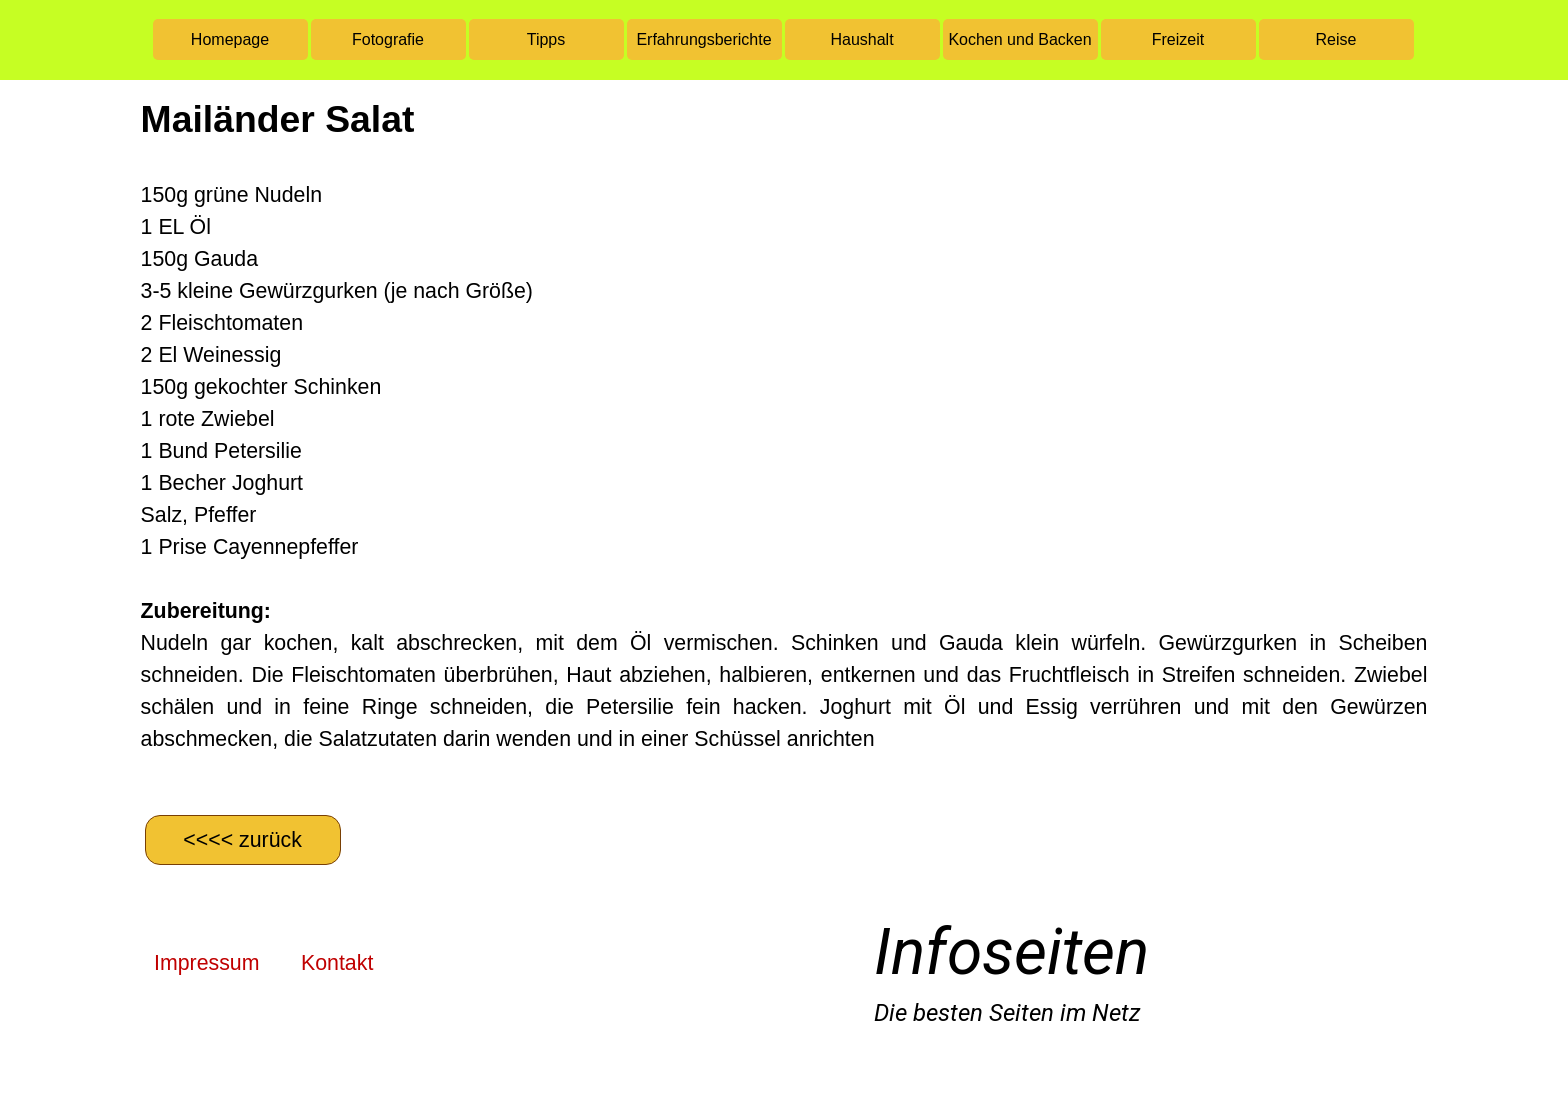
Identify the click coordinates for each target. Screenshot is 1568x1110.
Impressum (206, 963)
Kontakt (337, 963)
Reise (1336, 39)
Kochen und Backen (1019, 39)
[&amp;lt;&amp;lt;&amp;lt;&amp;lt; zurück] (243, 840)
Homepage (230, 39)
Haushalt (861, 39)
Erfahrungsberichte (703, 39)
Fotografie (388, 39)
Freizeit (1178, 39)
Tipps (546, 39)
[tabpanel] (784, 445)
